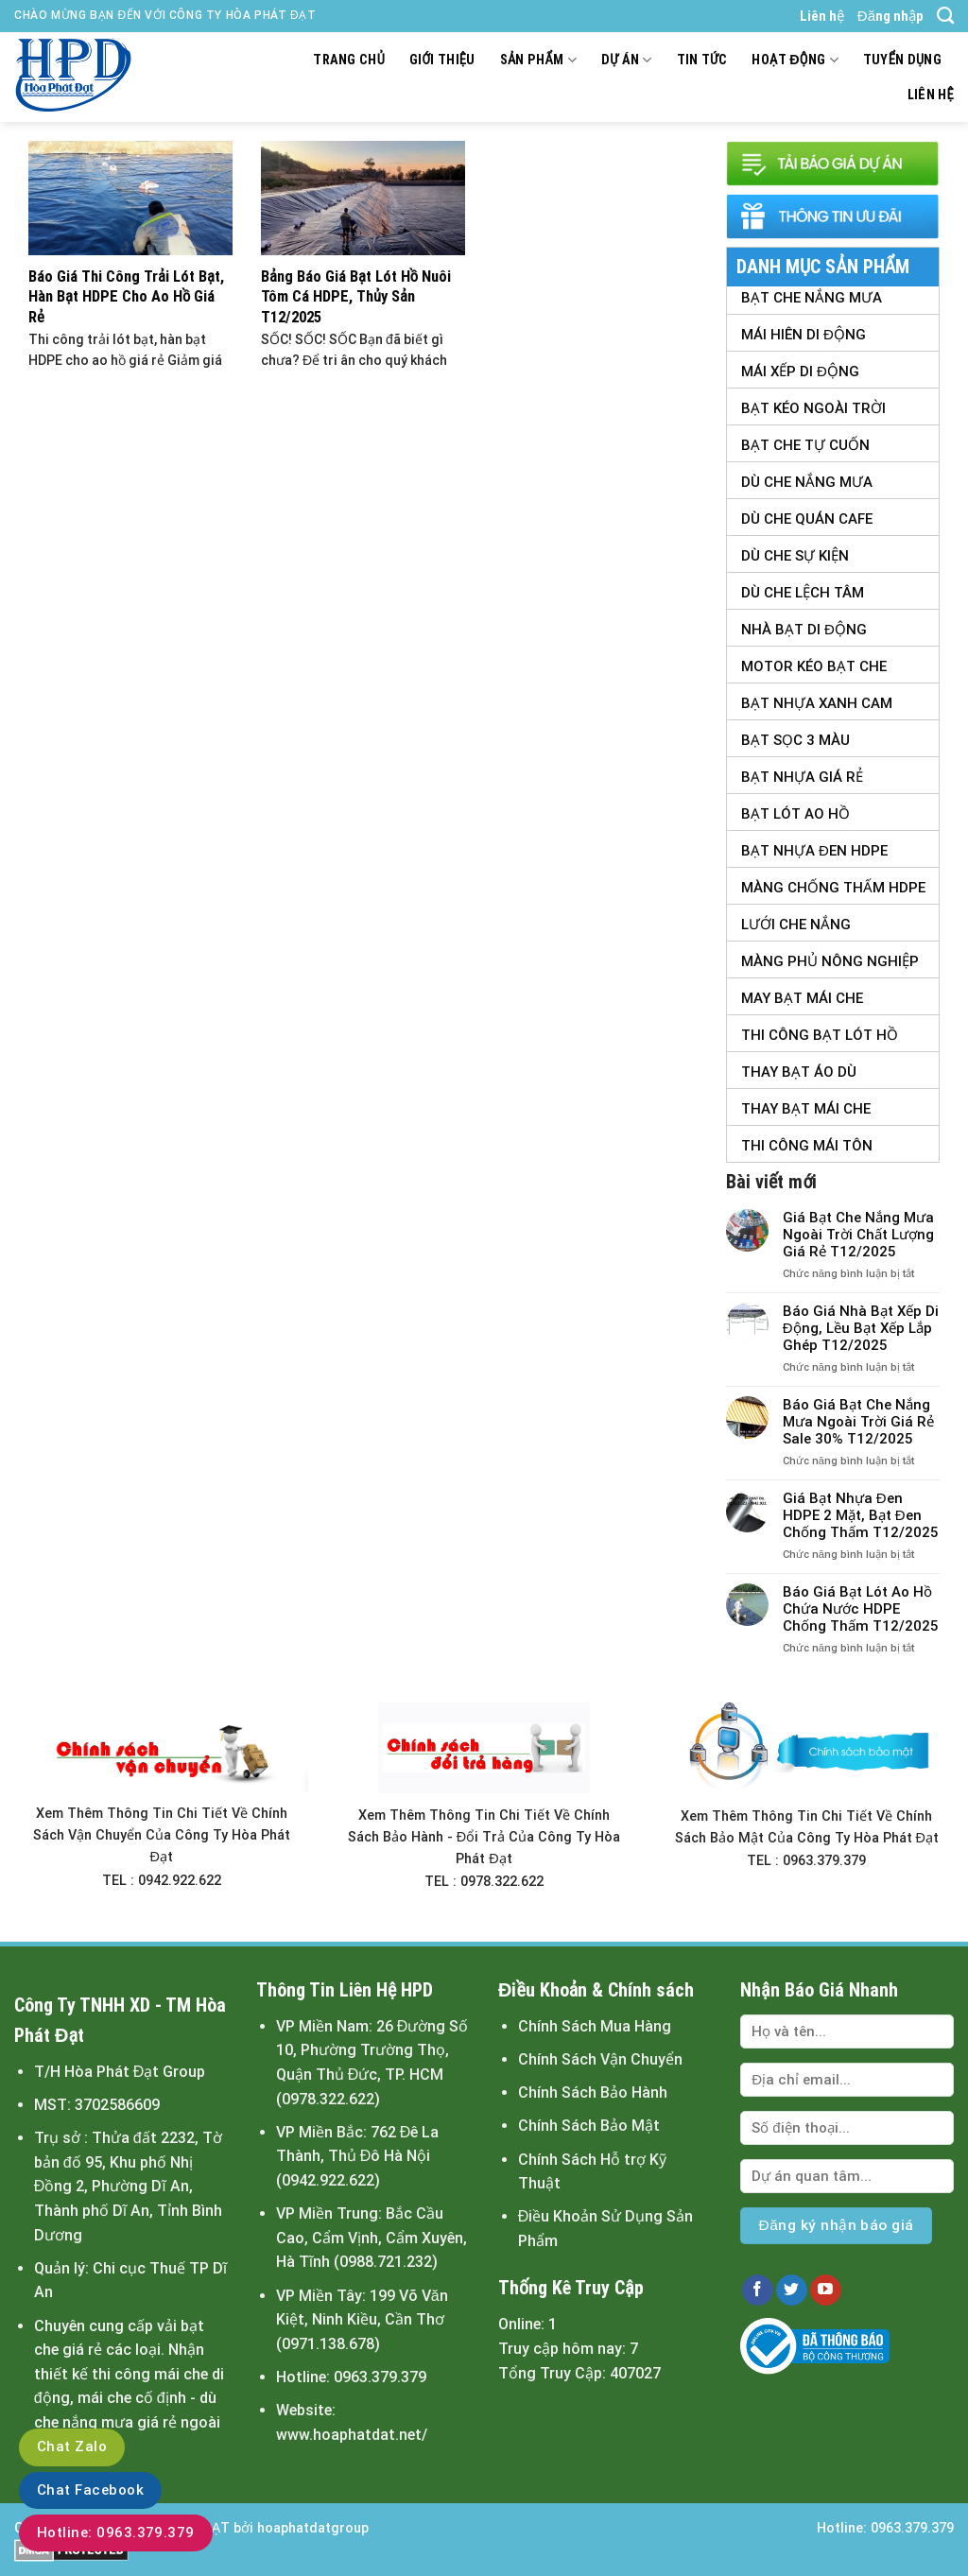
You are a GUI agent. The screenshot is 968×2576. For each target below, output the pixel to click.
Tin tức (702, 60)
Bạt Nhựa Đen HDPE (814, 850)
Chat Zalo (72, 2446)
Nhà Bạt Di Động (804, 629)
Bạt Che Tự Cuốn (805, 445)
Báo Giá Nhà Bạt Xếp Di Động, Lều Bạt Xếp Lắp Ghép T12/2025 (861, 1328)
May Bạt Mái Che (802, 998)
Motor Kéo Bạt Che (814, 666)
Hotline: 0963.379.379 (116, 2532)
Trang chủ (349, 60)
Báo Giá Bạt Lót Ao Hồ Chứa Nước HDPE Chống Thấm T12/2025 (861, 1608)
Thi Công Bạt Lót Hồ (819, 1035)
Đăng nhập (890, 16)
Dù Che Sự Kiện (795, 555)
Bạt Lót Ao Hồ (795, 813)
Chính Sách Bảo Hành (592, 2092)
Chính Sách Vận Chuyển (600, 2059)
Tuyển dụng (902, 60)
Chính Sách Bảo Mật (589, 2126)
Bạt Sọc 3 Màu (795, 740)
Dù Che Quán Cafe (807, 518)
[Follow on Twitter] (791, 2290)
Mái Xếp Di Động (800, 371)
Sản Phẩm (538, 60)
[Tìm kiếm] (945, 16)
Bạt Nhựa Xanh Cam (816, 703)
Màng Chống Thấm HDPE (833, 887)
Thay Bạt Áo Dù (798, 1072)
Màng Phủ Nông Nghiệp (830, 961)
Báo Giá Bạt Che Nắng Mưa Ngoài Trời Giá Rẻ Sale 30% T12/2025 (858, 1421)
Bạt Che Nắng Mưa (811, 297)
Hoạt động (795, 60)
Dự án (626, 60)
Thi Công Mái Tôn (807, 1145)
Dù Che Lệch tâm (802, 592)
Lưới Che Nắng (796, 924)
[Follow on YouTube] (825, 2290)
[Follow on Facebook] (757, 2290)
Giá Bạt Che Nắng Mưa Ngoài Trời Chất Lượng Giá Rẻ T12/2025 (858, 1234)
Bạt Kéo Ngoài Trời (813, 408)
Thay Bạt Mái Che (806, 1108)
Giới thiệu (442, 60)
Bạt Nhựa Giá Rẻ (802, 777)
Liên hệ (822, 16)
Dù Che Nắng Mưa (807, 482)
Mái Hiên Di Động (803, 334)
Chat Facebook (90, 2489)
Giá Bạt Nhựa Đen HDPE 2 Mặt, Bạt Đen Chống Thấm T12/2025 (861, 1515)
